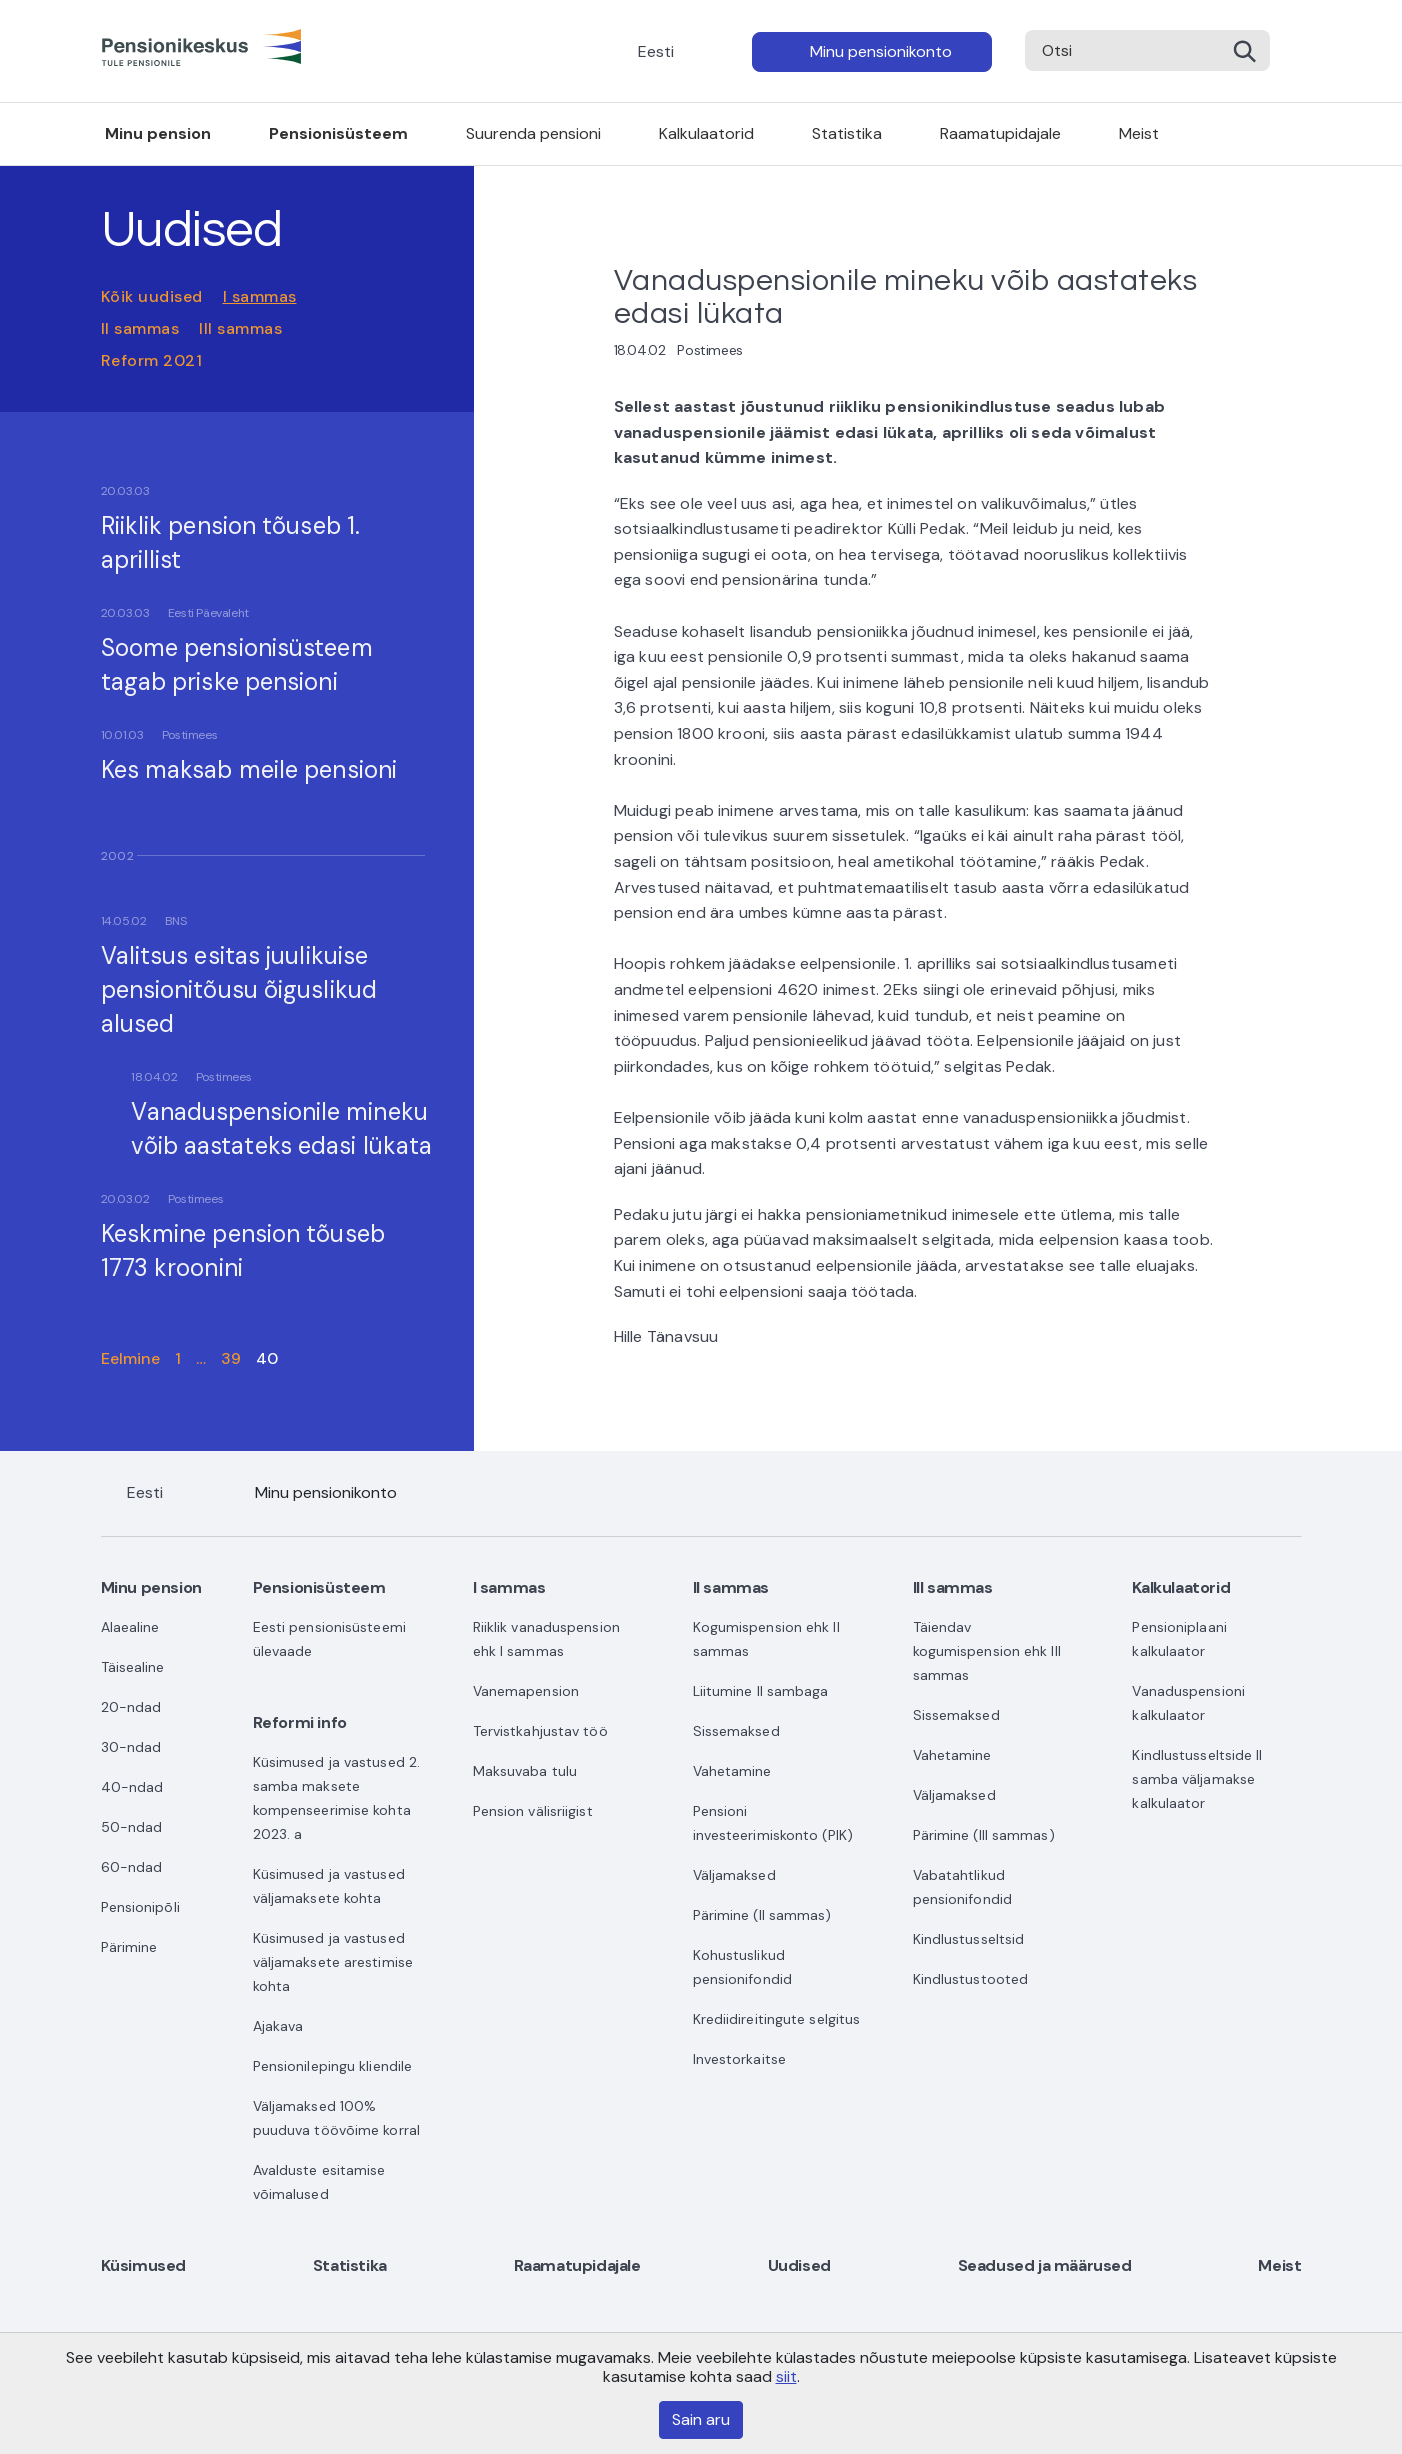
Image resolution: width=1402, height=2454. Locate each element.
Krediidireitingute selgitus (777, 2019)
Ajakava (278, 2026)
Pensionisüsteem (338, 133)
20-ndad (131, 1707)
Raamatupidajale (1000, 133)
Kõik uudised (152, 296)
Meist (1139, 133)
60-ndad (132, 1867)
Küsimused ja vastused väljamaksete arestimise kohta (333, 1962)
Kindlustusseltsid (969, 1939)
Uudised (799, 2265)
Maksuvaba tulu (525, 1771)
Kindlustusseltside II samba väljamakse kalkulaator (1197, 1779)
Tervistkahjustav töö (540, 1731)
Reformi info (300, 1722)
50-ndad (132, 1827)
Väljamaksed (734, 1875)
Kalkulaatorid (706, 133)
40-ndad (132, 1787)
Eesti (656, 51)
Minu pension (158, 133)
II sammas (140, 328)
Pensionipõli (140, 1907)
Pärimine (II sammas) (762, 1915)
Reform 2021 (152, 360)
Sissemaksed (736, 1731)
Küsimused (143, 2265)
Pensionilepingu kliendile (333, 2066)
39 (231, 1358)
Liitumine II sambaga (761, 1691)
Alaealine (130, 1627)
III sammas (240, 328)
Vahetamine (732, 1771)
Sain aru (701, 2419)
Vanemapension (526, 1691)
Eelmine (131, 1358)
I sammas (260, 296)
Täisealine (133, 1667)
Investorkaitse (739, 2059)
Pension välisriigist (533, 1811)
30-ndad (131, 1747)
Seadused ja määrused (1045, 2265)
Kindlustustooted (971, 1979)
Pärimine (129, 1947)
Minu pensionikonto (881, 51)
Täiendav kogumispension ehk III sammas (987, 1651)
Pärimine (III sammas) (984, 1835)
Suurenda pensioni (533, 133)
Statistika (847, 133)
